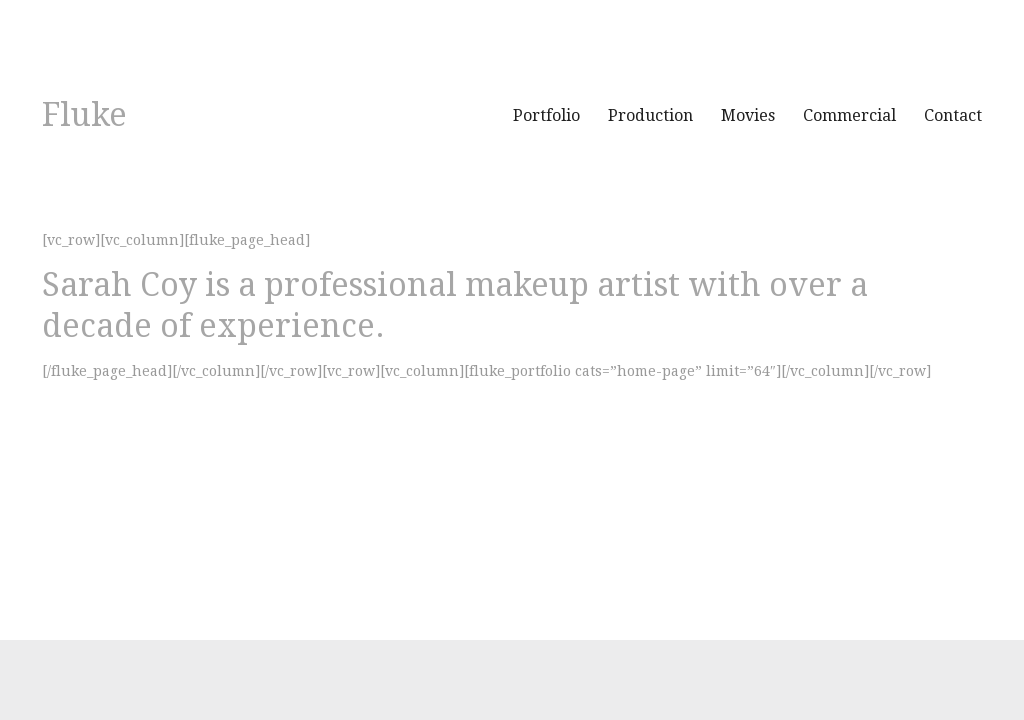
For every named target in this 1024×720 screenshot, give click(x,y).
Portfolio (546, 115)
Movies (748, 115)
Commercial (849, 115)
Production (650, 115)
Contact (953, 115)
